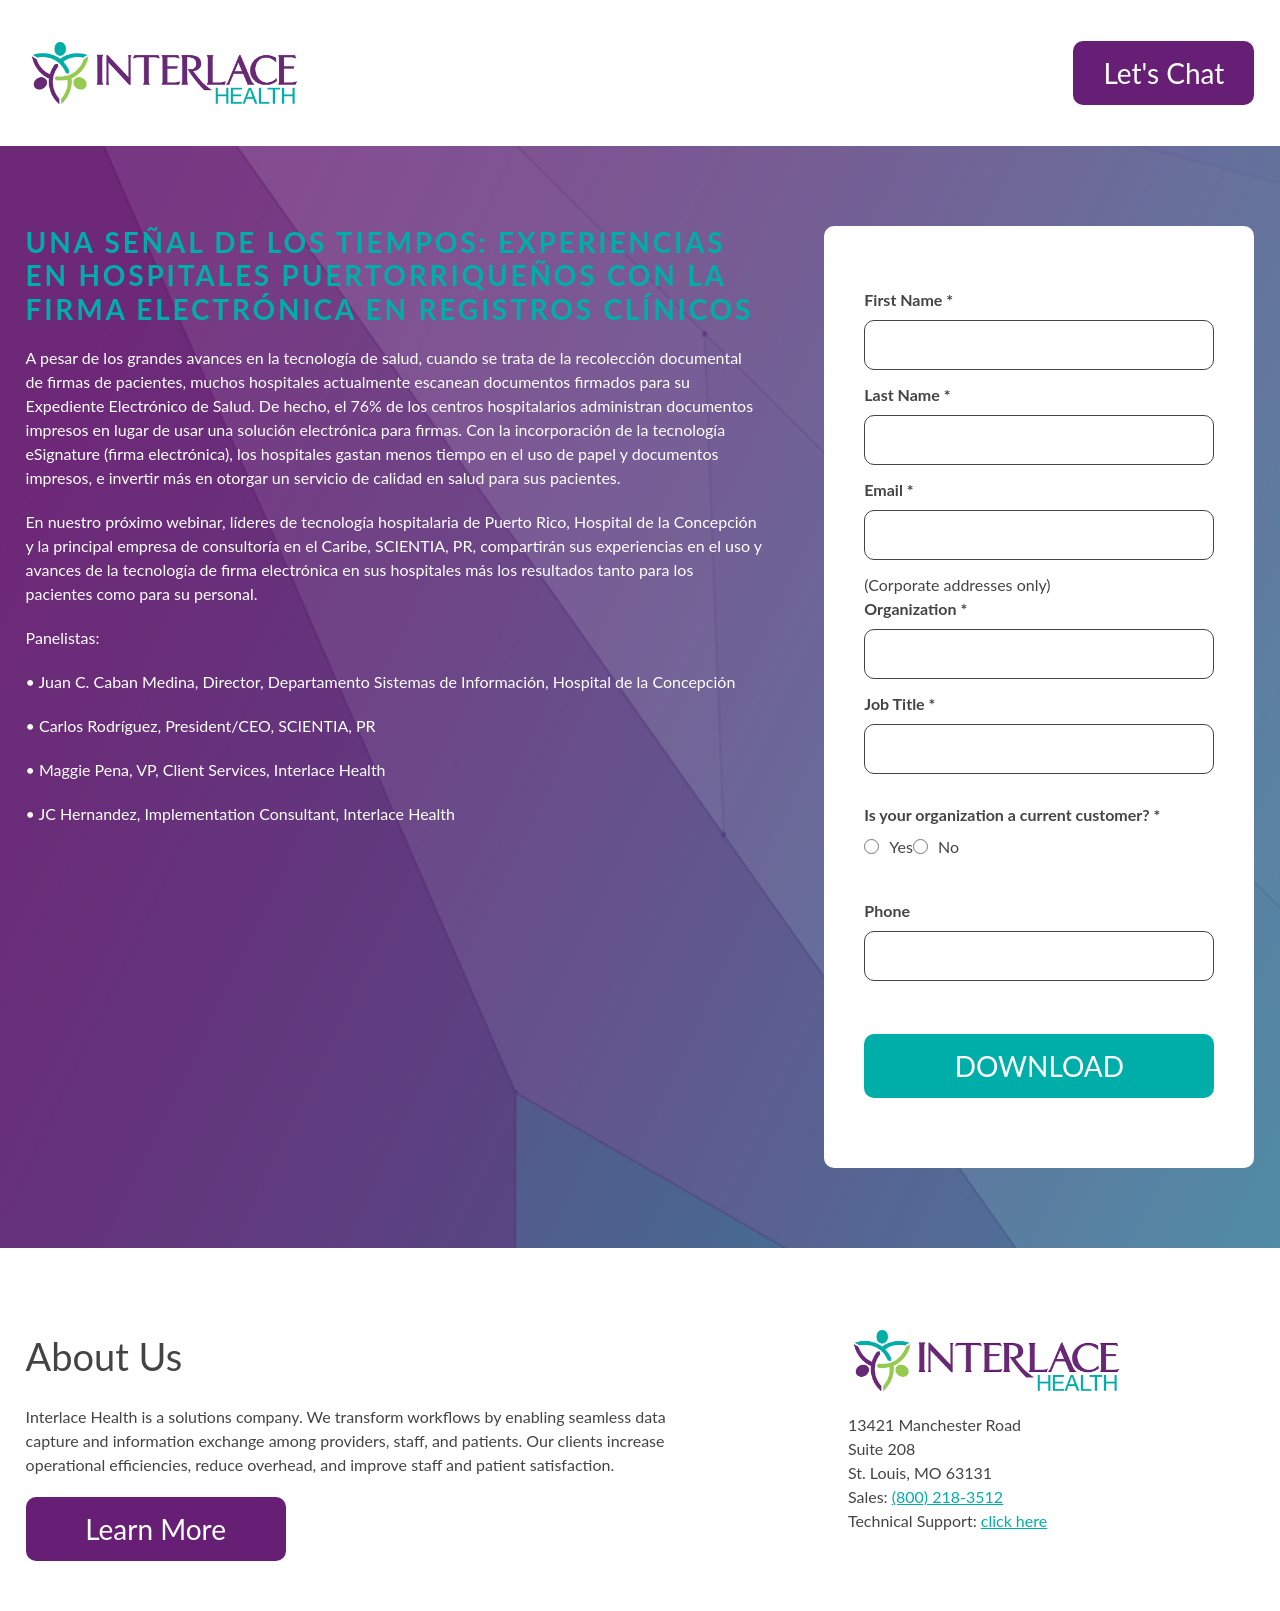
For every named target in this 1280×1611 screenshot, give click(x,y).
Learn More (155, 1529)
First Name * (908, 299)
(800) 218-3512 (947, 1496)
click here (1014, 1520)
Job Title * (899, 703)
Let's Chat (1163, 73)
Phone (887, 910)
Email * (888, 489)
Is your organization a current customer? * (1012, 814)
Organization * (915, 608)
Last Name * (907, 394)
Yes (901, 846)
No (948, 846)
